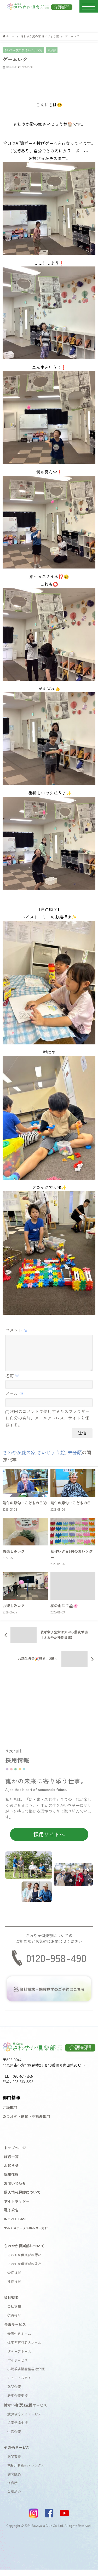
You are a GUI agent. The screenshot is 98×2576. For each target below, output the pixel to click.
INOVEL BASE (15, 2225)
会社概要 (11, 2303)
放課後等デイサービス (24, 2420)
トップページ (15, 2154)
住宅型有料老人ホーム (24, 2348)
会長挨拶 (14, 2278)
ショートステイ (19, 2383)
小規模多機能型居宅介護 (26, 2375)
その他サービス (17, 2453)
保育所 (12, 2489)
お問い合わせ (15, 2189)
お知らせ (11, 2171)
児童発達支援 (17, 2428)
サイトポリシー (17, 2207)
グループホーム (19, 2357)
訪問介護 (14, 2392)
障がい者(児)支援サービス (25, 2411)
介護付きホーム (19, 2339)
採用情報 (11, 2180)
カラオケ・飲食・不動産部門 (26, 2122)
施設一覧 (11, 2162)
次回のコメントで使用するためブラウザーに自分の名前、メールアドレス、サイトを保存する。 (47, 1424)
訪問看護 (14, 2462)
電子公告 (11, 2216)
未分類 (51, 50)
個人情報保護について (22, 2198)
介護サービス (15, 2330)
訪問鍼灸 (14, 2480)
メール (14, 1399)
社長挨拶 (14, 2287)
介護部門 (10, 2113)
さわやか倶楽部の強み (24, 2269)
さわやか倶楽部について (24, 2252)
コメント (16, 1330)
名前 (12, 1382)
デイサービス (17, 2366)
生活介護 (14, 2437)
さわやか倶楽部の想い (24, 2261)
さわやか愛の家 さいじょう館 (23, 50)
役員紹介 (14, 2321)
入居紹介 (14, 2497)
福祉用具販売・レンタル (26, 2471)
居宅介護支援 (17, 2401)
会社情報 (14, 2312)
